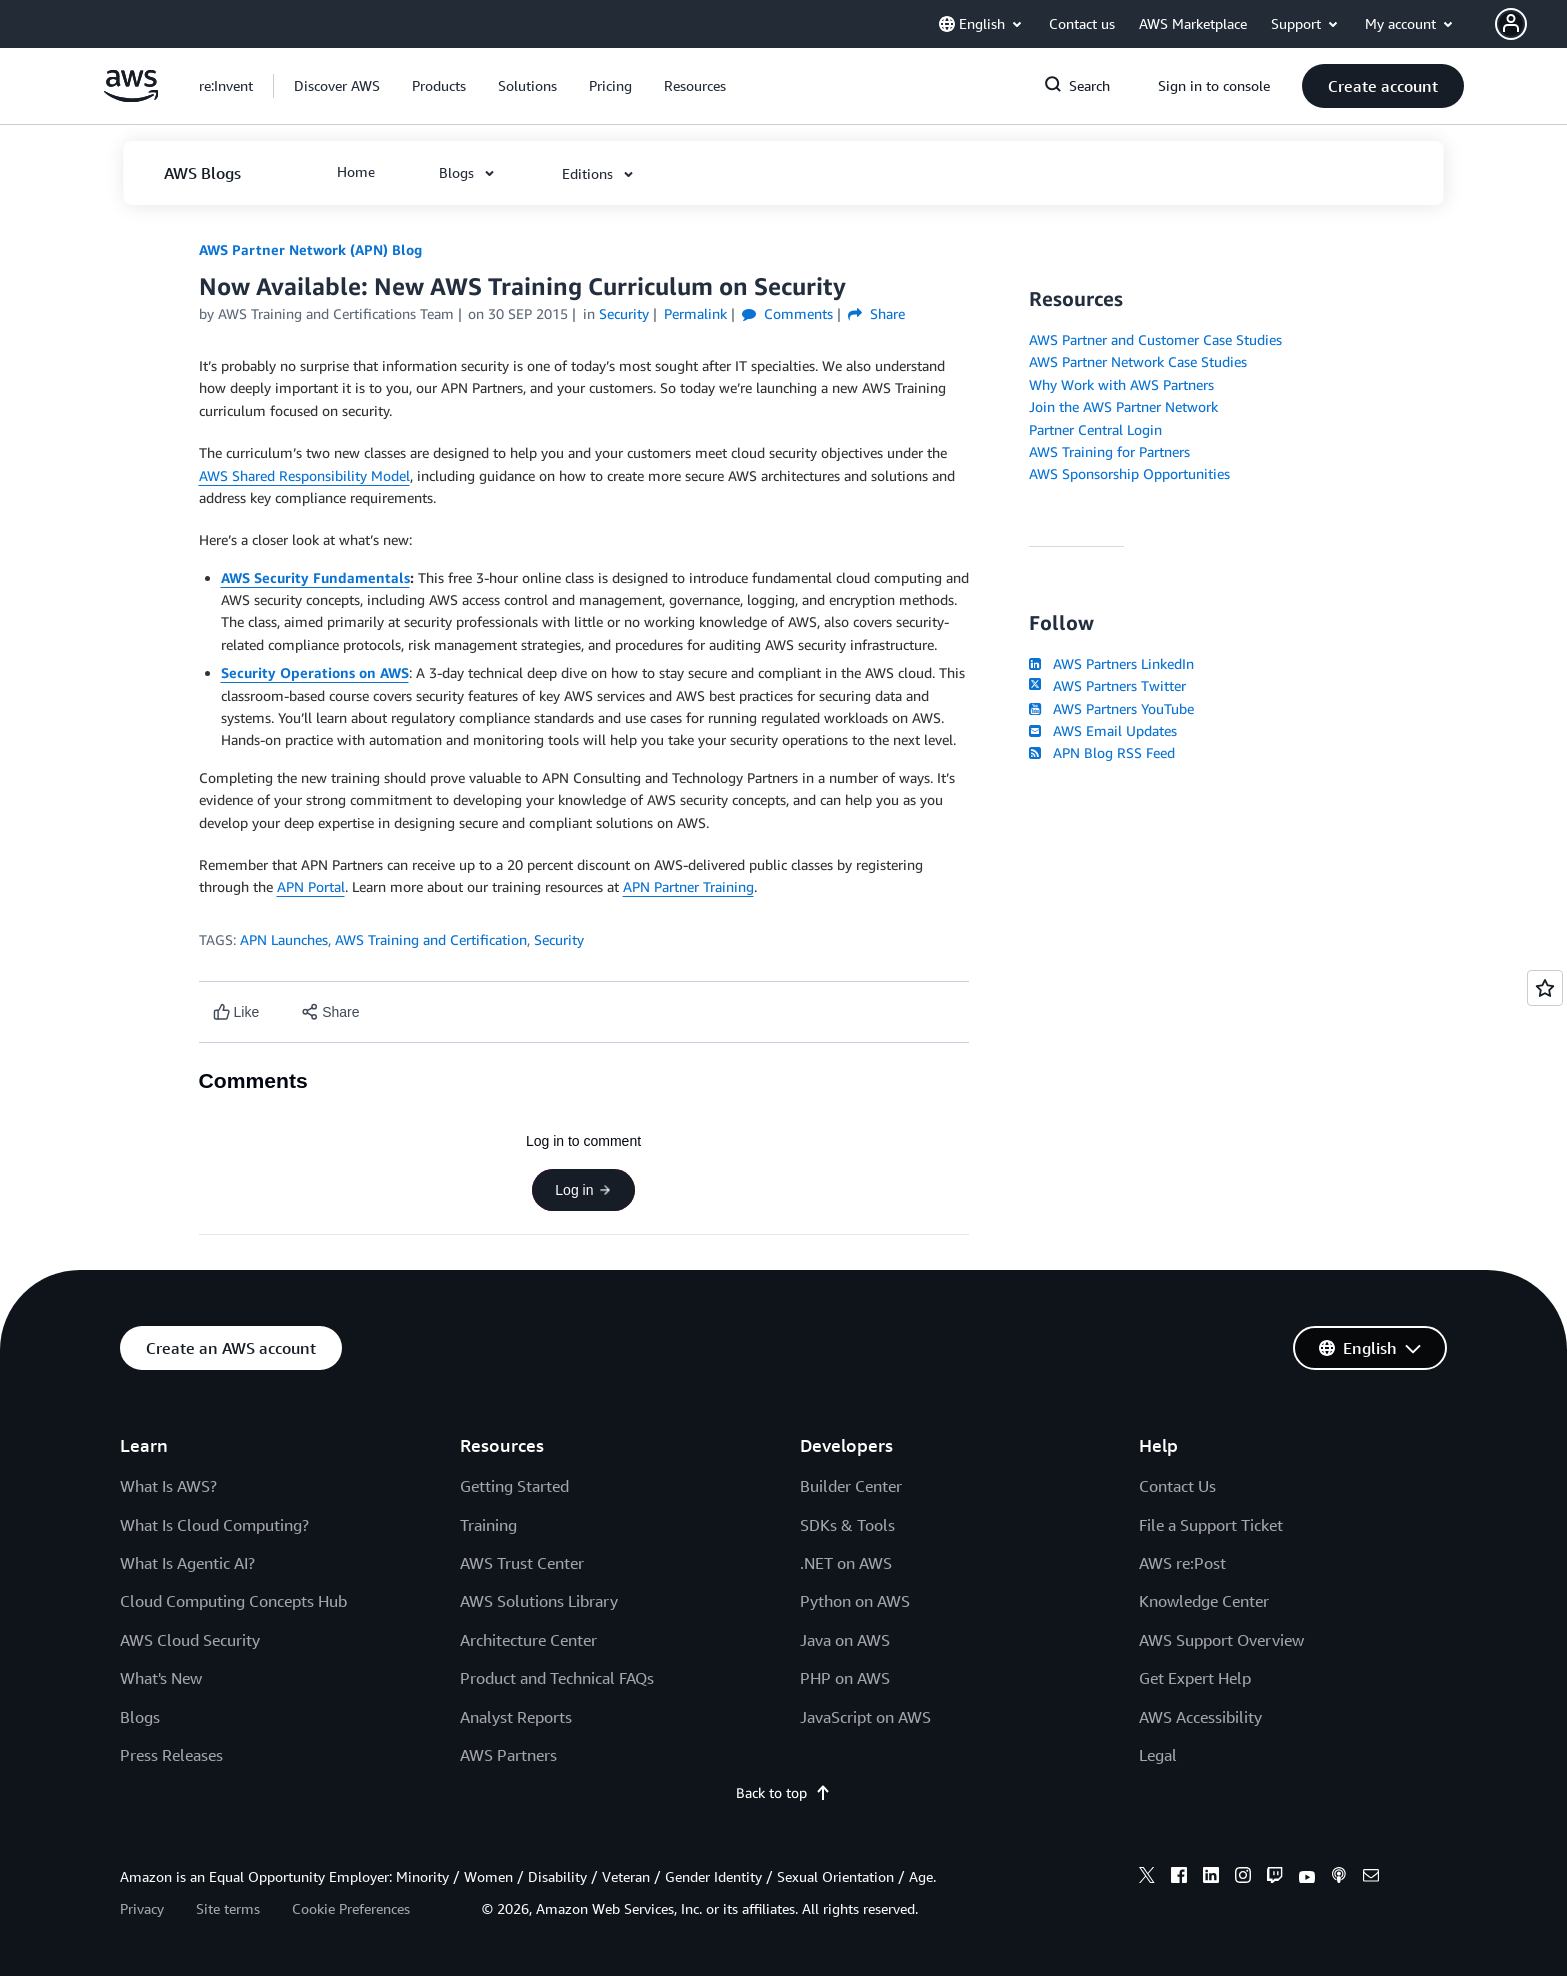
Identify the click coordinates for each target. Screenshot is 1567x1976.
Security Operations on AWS (315, 672)
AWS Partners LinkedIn (1111, 663)
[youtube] (1307, 1878)
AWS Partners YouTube (1111, 708)
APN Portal (311, 886)
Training (488, 1525)
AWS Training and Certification (431, 939)
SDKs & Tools (847, 1525)
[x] (1147, 1878)
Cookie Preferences (351, 1908)
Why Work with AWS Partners (1121, 384)
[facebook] (1179, 1878)
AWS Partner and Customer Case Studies (1155, 339)
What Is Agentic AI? (187, 1563)
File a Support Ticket (1211, 1525)
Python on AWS (855, 1601)
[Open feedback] (1545, 988)
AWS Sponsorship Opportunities (1129, 473)
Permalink (695, 313)
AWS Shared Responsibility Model (304, 475)
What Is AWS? (168, 1486)
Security (559, 939)
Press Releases (171, 1755)
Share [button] (876, 313)
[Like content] (236, 1012)
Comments (787, 313)
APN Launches (284, 939)
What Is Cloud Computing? (214, 1525)
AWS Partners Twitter (1107, 685)
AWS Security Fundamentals (315, 577)
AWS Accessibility (1200, 1717)
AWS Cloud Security (190, 1640)
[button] (1531, 24)
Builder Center (851, 1486)
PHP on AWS (845, 1678)
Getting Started (514, 1486)
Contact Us (1177, 1486)
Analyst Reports (516, 1717)
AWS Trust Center (522, 1563)
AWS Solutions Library (539, 1601)
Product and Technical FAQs (557, 1678)
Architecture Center (528, 1640)
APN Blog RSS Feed (1102, 752)
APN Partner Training (688, 886)
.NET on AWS (846, 1563)
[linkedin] (1211, 1878)
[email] (1371, 1878)
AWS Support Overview (1221, 1640)
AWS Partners (508, 1755)
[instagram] (1243, 1878)
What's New (161, 1678)
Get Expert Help (1195, 1678)
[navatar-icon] (1511, 24)
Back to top (783, 1792)
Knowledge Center (1204, 1601)
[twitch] (1275, 1878)
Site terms (228, 1908)
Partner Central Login (1095, 429)
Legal (1158, 1755)
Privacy (142, 1908)
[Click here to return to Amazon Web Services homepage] (131, 96)
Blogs (140, 1717)
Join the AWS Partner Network (1123, 406)
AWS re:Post (1182, 1563)
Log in (583, 1190)
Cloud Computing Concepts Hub (233, 1601)
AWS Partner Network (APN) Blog (310, 249)
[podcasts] (1339, 1878)
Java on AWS (845, 1640)
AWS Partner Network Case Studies (1138, 361)
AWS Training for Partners (1109, 451)
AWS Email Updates (1103, 730)
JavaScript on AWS (865, 1717)
